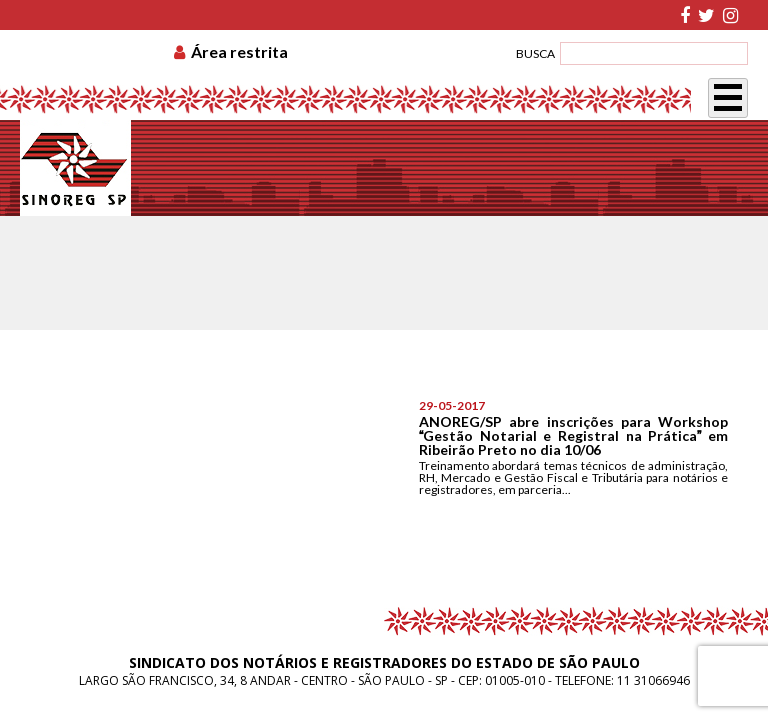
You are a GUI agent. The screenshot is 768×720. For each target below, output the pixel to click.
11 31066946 (653, 680)
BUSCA (535, 53)
